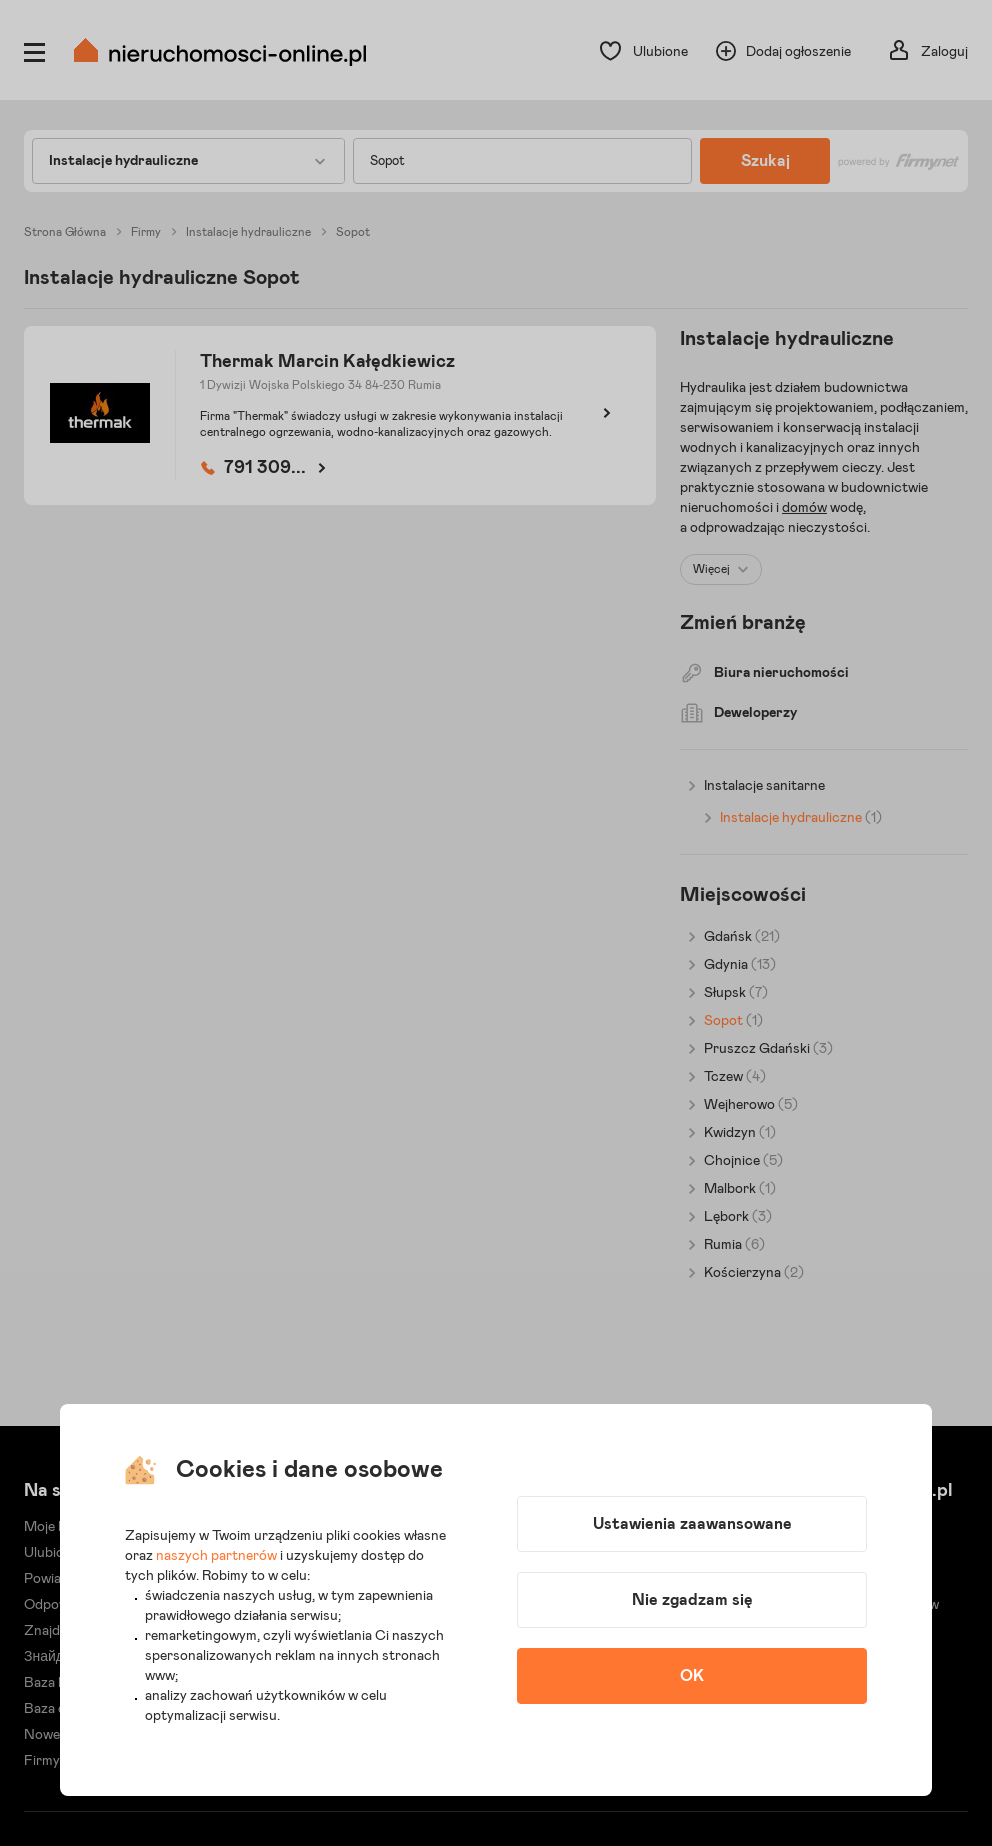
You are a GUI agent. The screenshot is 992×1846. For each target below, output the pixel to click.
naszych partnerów (216, 1556)
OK (692, 1676)
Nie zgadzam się (692, 1600)
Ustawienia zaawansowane (692, 1524)
